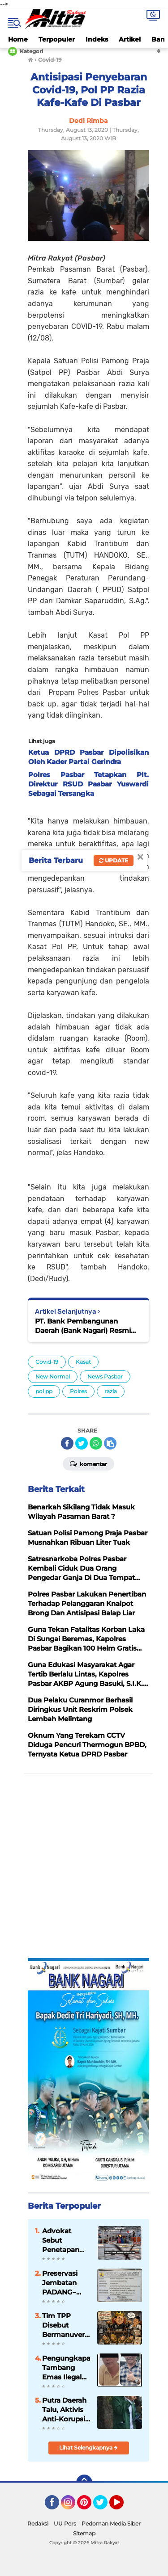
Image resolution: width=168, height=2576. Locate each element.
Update (113, 860)
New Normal (52, 1376)
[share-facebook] (67, 1443)
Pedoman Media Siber (111, 2523)
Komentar (88, 1463)
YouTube (122, 2506)
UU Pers (65, 2523)
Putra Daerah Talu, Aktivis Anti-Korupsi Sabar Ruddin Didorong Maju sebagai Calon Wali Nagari (65, 2410)
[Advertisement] (84, 1866)
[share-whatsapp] (96, 1443)
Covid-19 (46, 1361)
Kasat (83, 1361)
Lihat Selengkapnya (88, 2447)
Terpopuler (57, 39)
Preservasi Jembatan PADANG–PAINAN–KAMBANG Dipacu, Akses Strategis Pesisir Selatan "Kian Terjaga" (64, 2283)
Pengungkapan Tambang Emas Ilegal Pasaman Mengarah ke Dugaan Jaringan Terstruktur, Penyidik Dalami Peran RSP (66, 2368)
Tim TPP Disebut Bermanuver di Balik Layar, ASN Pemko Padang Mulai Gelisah (66, 2325)
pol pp (43, 1391)
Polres (78, 1391)
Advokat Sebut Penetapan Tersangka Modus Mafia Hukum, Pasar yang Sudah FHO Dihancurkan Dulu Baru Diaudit (64, 2240)
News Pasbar (105, 1376)
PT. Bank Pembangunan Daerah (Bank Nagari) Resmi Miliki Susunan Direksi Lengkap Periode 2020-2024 (88, 1326)
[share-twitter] (81, 1443)
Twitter (104, 2506)
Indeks (97, 39)
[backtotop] (84, 2483)
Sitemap (84, 2533)
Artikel (130, 39)
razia (110, 1391)
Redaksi (37, 2523)
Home (18, 39)
